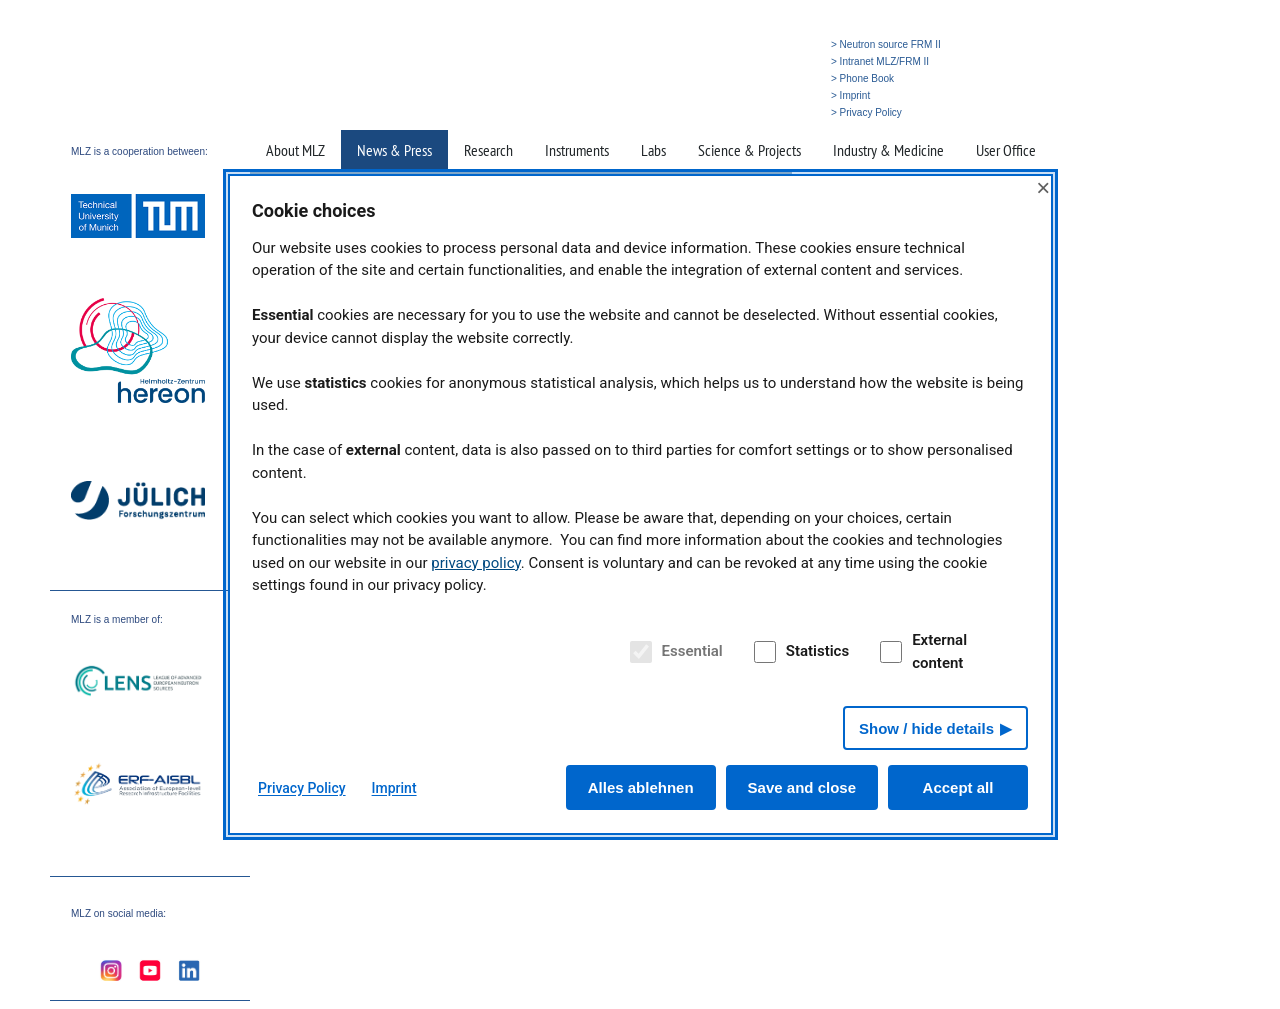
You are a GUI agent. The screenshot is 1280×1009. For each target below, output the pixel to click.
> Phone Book (862, 78)
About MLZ (295, 150)
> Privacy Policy (866, 112)
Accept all (958, 787)
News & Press (394, 150)
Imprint (394, 788)
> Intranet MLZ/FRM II (880, 61)
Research (488, 150)
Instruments (577, 150)
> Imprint (850, 95)
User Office (1006, 150)
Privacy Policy (302, 788)
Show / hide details (926, 728)
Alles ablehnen (641, 787)
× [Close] (1043, 187)
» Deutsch (782, 112)
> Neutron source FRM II (886, 44)
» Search (730, 112)
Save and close (802, 787)
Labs (653, 150)
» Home (682, 112)
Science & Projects (749, 150)
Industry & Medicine (888, 150)
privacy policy (476, 563)
